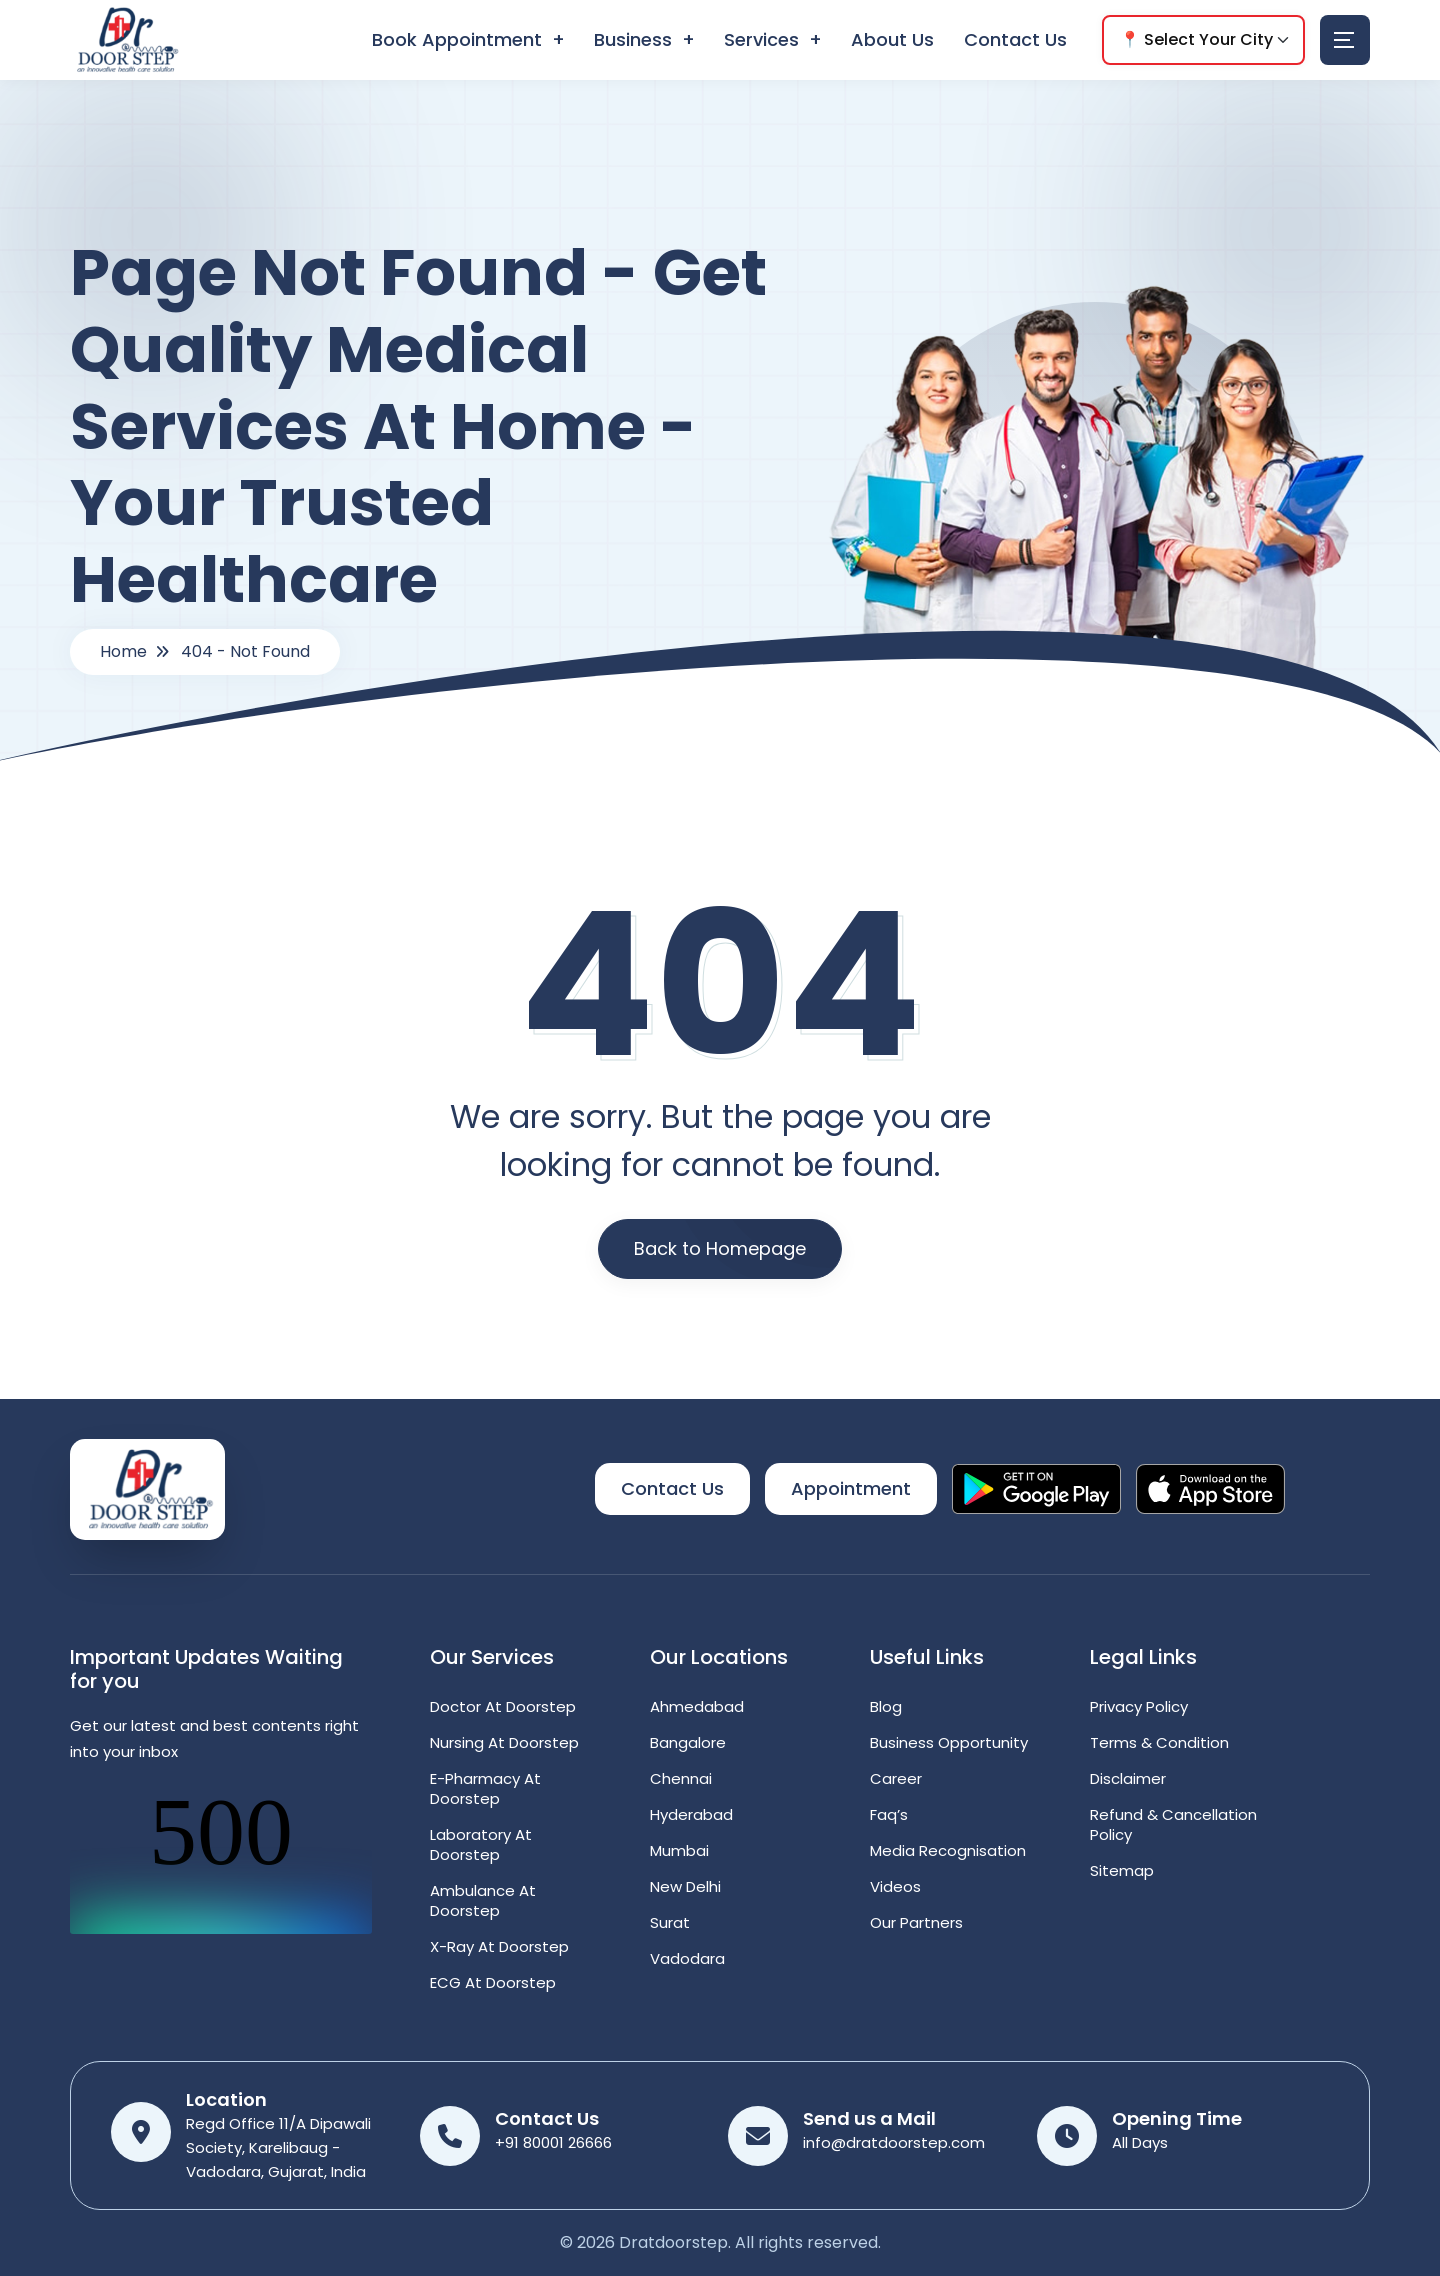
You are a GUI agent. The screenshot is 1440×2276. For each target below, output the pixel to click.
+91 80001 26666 (553, 2142)
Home (123, 651)
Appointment (851, 1488)
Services (761, 39)
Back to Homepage (720, 1248)
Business (633, 39)
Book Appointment (457, 39)
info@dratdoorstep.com (894, 2142)
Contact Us (1015, 39)
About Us (892, 39)
